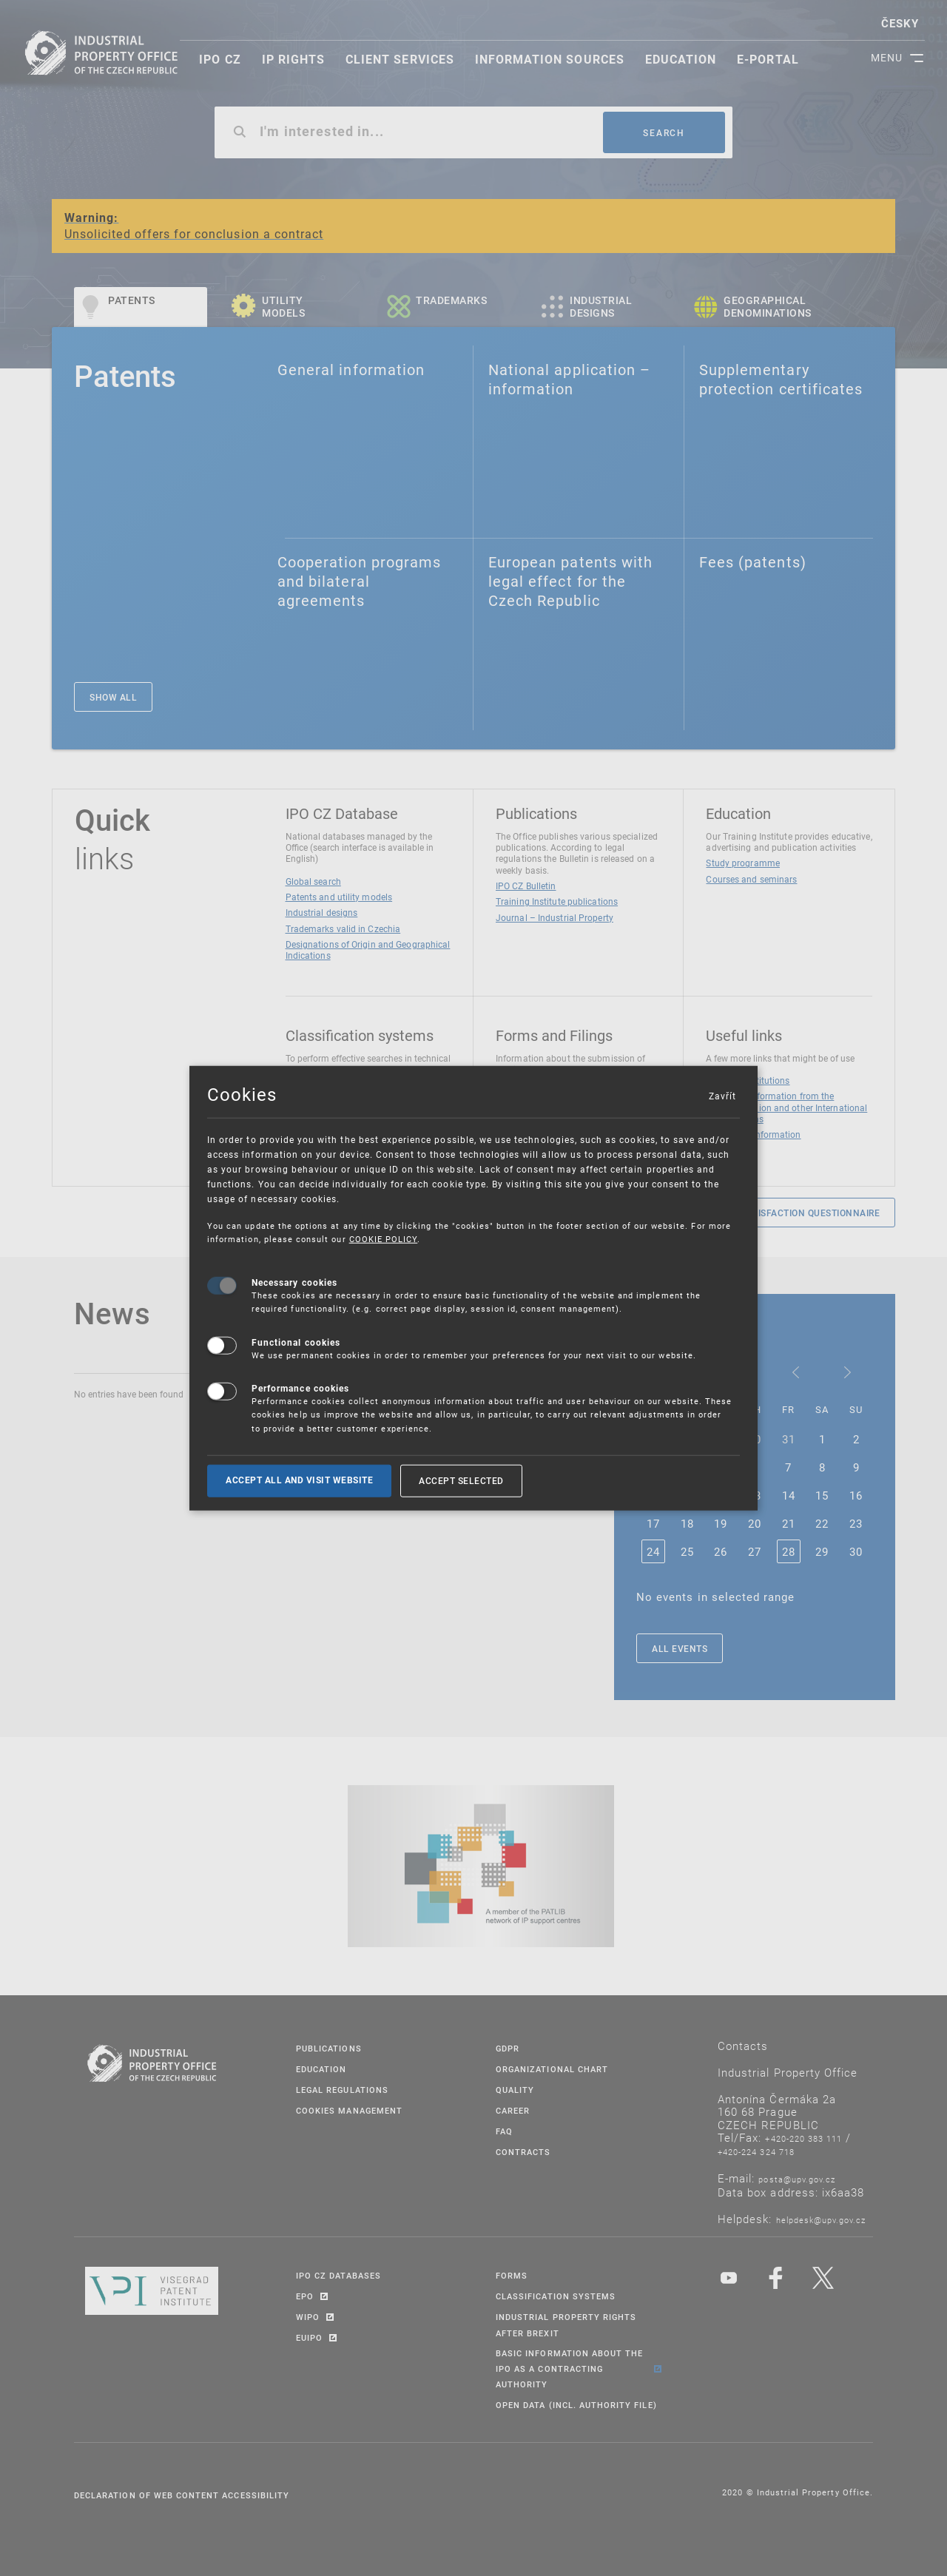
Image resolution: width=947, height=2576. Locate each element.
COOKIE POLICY (383, 1238)
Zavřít (722, 1096)
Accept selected (461, 1480)
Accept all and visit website (299, 1480)
